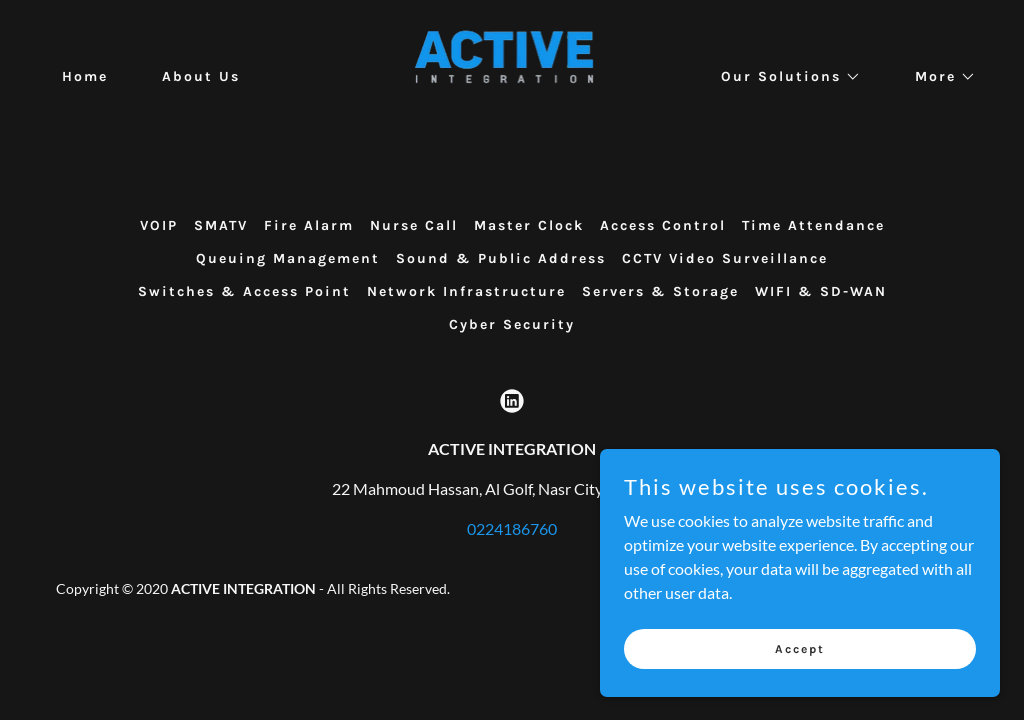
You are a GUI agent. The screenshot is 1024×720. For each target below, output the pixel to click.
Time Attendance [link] (813, 225)
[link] (512, 74)
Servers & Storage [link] (660, 291)
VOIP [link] (159, 225)
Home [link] (85, 76)
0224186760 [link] (512, 528)
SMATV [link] (221, 225)
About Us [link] (201, 76)
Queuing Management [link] (288, 258)
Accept (800, 648)
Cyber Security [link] (512, 324)
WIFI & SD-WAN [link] (821, 291)
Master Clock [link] (529, 225)
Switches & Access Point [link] (244, 291)
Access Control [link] (663, 225)
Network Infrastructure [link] (466, 291)
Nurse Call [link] (414, 225)
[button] (784, 77)
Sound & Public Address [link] (501, 258)
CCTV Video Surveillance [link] (725, 258)
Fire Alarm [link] (309, 225)
